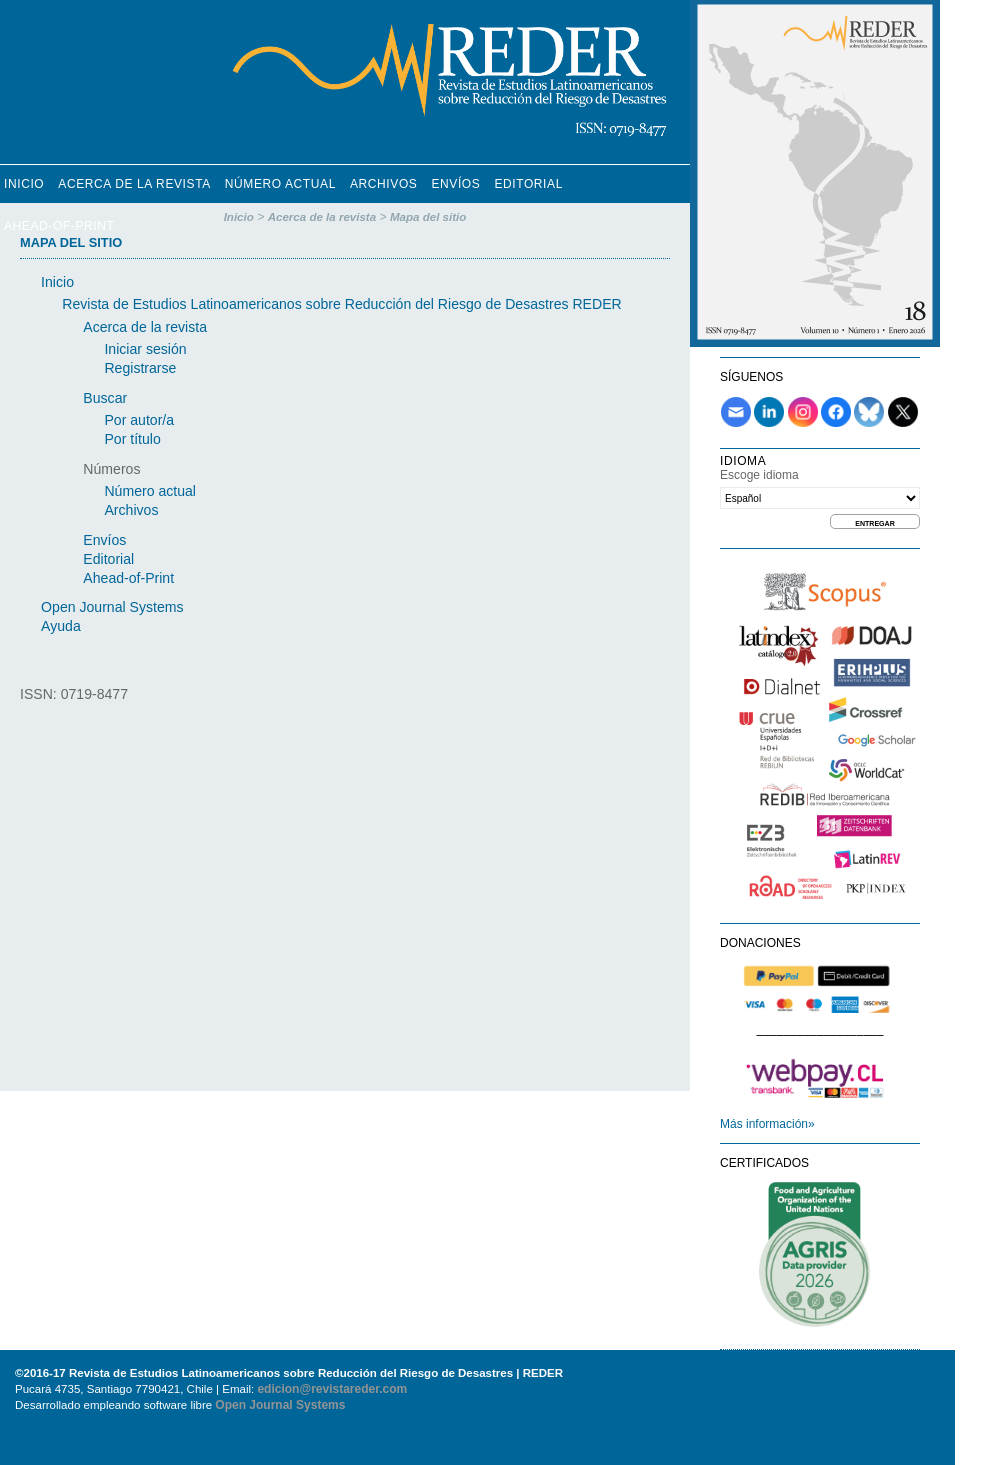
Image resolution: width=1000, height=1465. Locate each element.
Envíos (455, 184)
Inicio (24, 184)
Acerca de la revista (134, 184)
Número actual (150, 491)
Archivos (383, 184)
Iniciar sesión (145, 349)
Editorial (528, 184)
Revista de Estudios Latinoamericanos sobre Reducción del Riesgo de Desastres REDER (342, 304)
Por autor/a (139, 420)
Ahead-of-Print (59, 226)
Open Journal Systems (112, 607)
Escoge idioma (759, 475)
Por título (132, 439)
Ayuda (61, 626)
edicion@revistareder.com (332, 1389)
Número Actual (280, 184)
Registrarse (140, 368)
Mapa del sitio (428, 217)
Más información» (767, 1124)
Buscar (105, 398)
